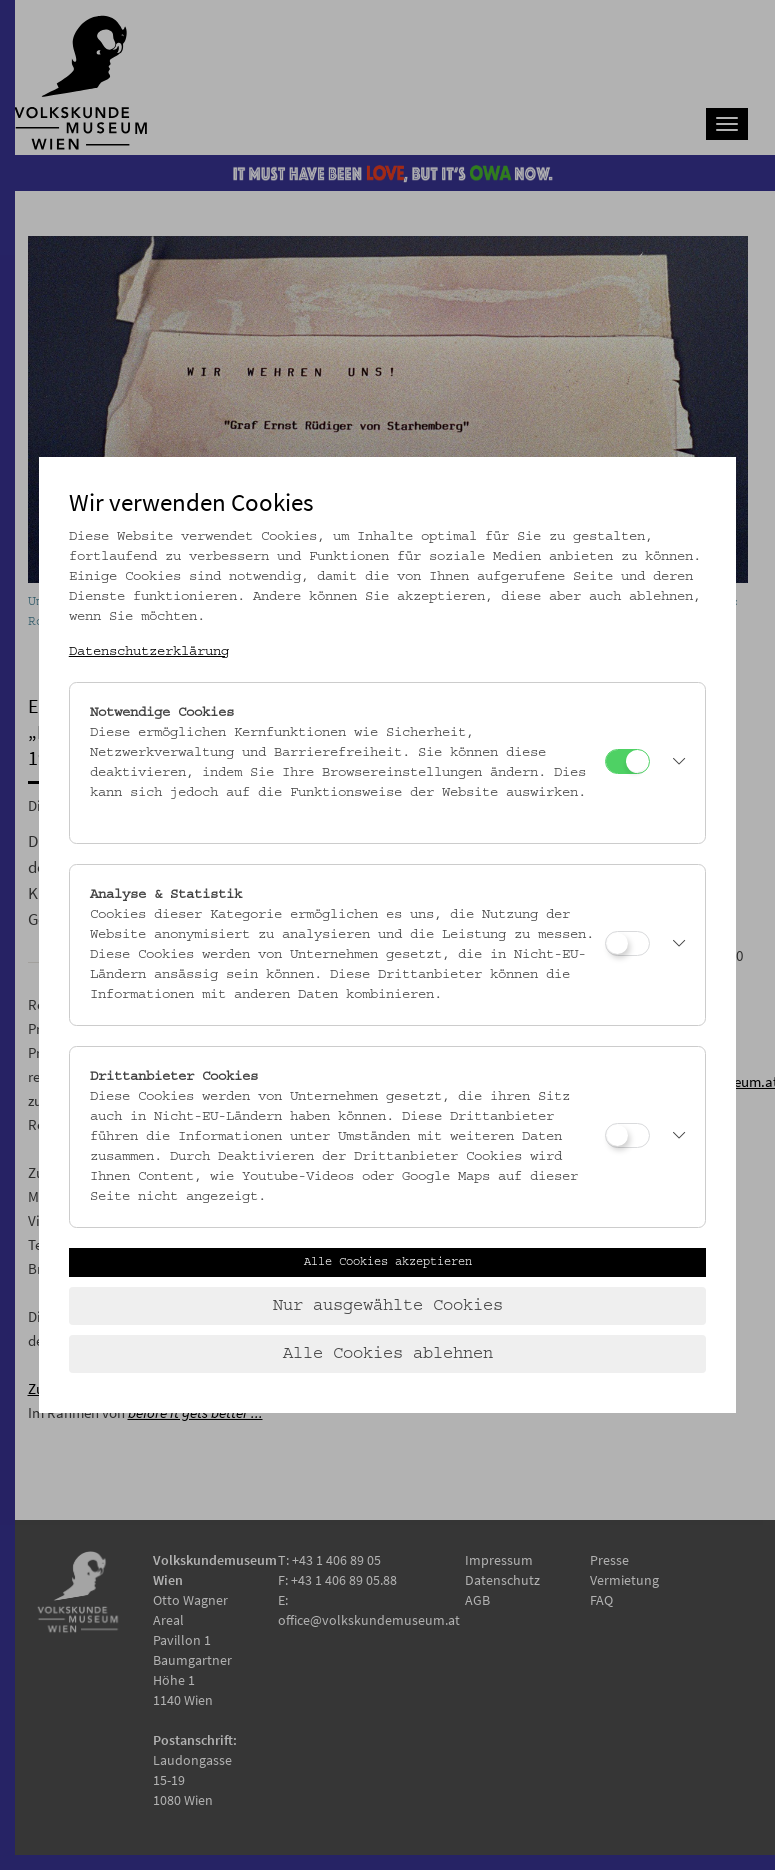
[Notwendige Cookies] (627, 761)
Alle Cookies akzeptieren (388, 1262)
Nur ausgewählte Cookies (388, 1306)
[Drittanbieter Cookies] (627, 1135)
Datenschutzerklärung (149, 652)
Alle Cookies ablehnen (388, 1354)
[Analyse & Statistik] (627, 943)
